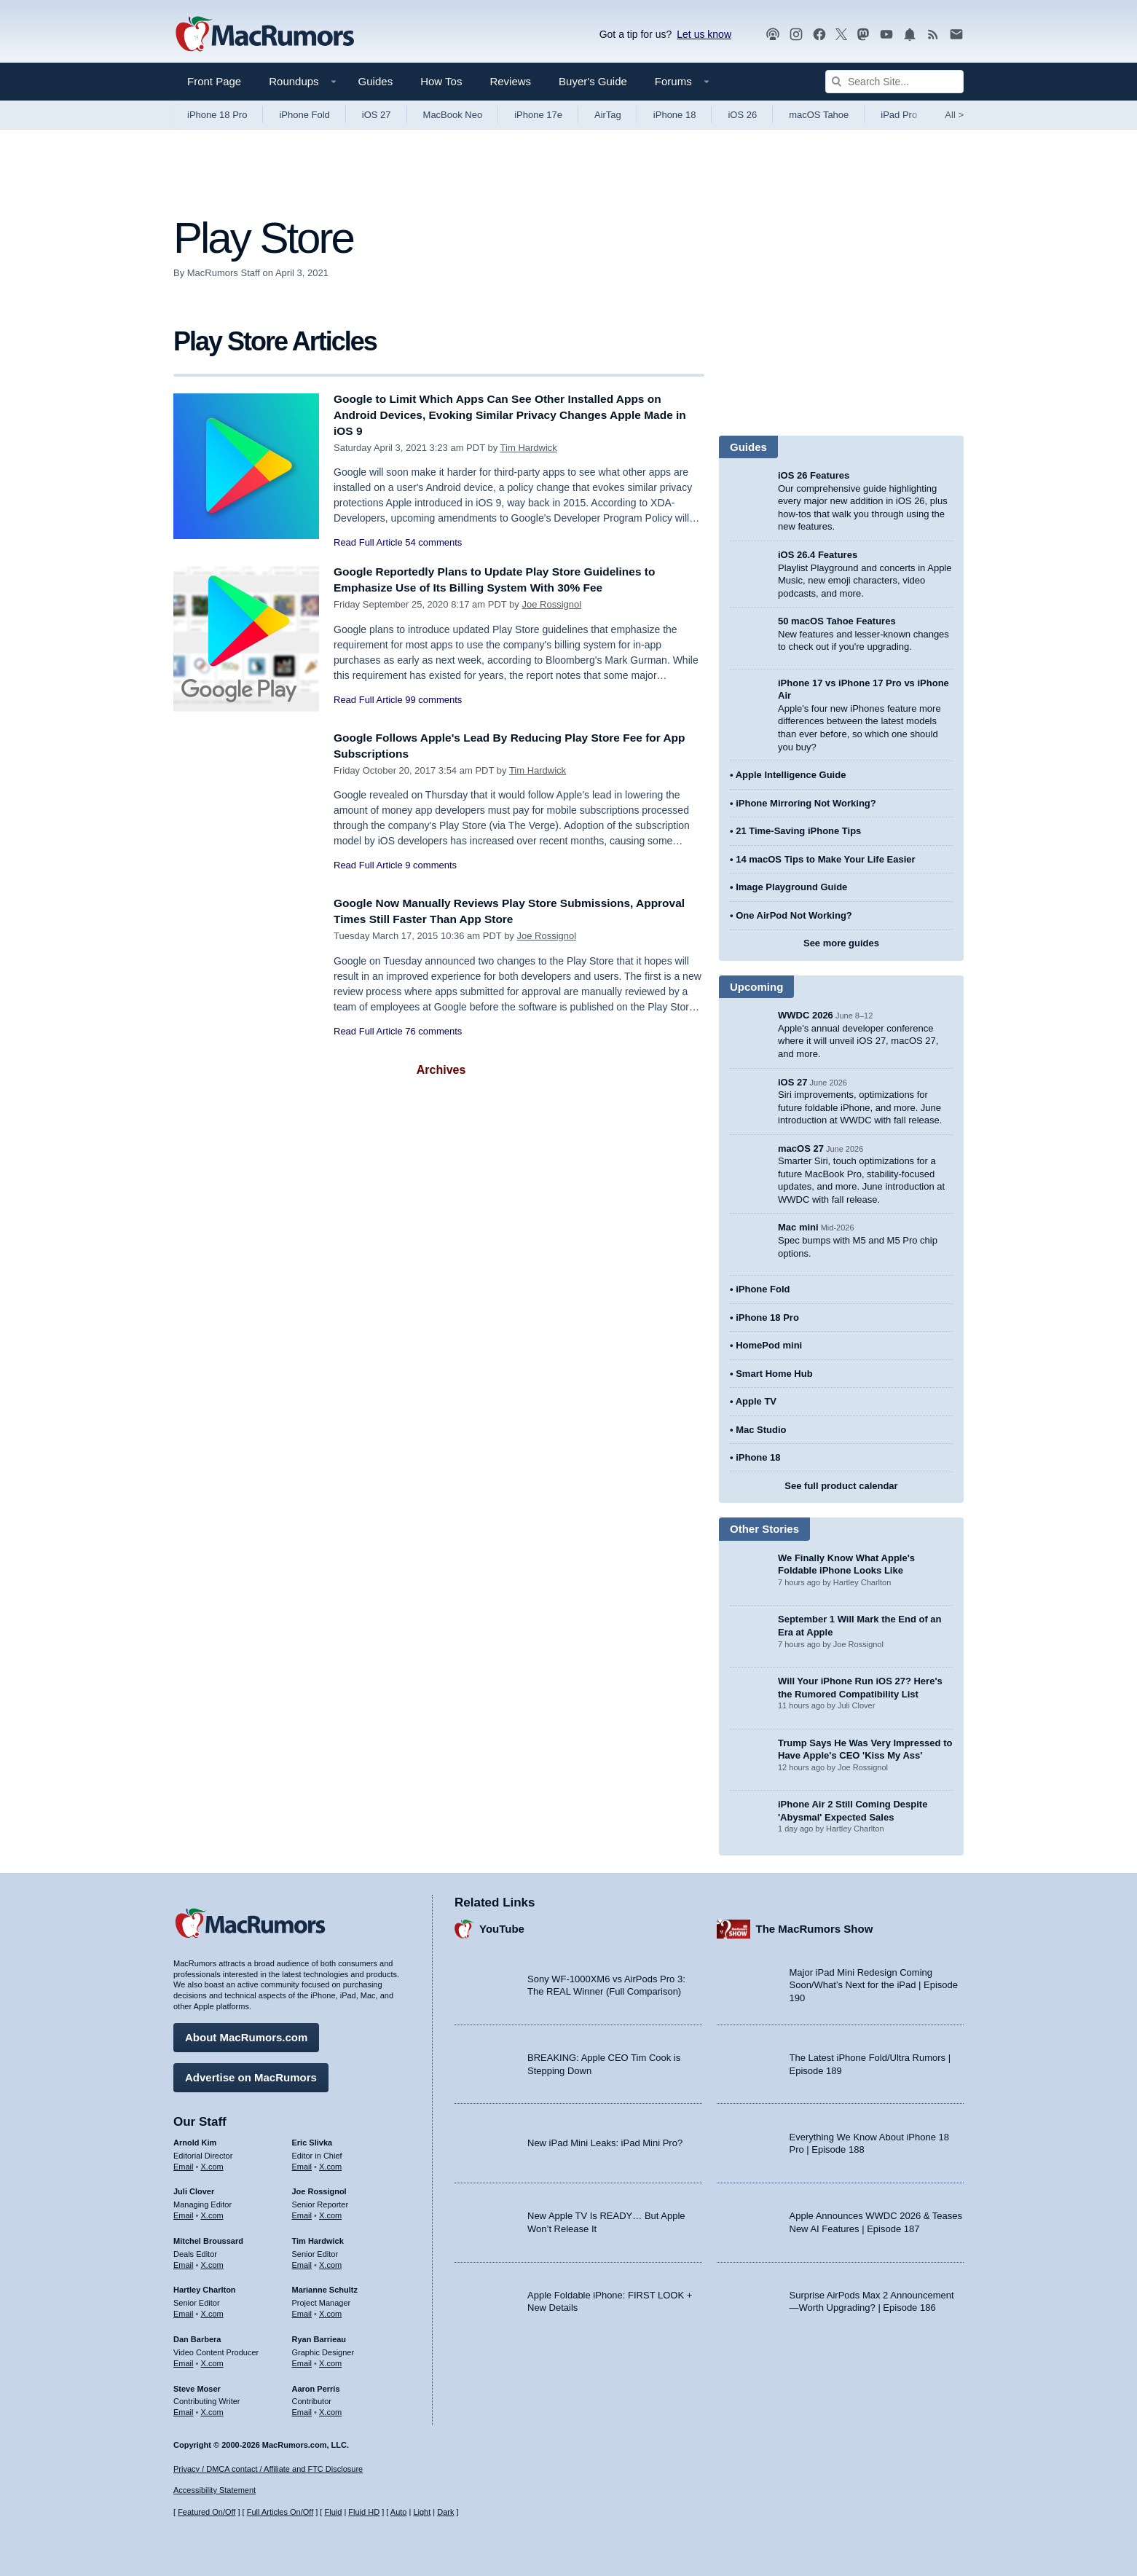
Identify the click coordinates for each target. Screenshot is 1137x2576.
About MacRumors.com (246, 2033)
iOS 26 (742, 114)
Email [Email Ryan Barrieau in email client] (302, 2359)
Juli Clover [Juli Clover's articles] (193, 2188)
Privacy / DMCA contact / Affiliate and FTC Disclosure (268, 2469)
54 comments (433, 542)
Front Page (214, 81)
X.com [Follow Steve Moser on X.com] (212, 2408)
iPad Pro (899, 114)
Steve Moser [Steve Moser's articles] (197, 2385)
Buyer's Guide (593, 81)
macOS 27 (801, 1148)
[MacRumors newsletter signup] (956, 34)
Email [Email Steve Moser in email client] (183, 2408)
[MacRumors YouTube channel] (886, 34)
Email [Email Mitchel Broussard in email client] (183, 2261)
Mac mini (798, 1227)
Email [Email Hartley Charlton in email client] (183, 2310)
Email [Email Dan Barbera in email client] (183, 2359)
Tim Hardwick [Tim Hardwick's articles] (318, 2237)
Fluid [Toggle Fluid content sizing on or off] (333, 2512)
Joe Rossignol (551, 604)
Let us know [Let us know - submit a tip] (704, 34)
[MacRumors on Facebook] (819, 34)
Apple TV (756, 1401)
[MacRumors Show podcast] (773, 34)
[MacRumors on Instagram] (796, 34)
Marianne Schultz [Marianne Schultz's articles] (325, 2286)
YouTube (501, 1926)
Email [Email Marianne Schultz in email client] (302, 2310)
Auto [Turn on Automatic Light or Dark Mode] (398, 2512)
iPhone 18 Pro (217, 114)
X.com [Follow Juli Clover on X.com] (212, 2211)
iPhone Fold (304, 114)
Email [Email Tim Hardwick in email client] (302, 2261)
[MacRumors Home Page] (264, 35)
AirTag (607, 114)
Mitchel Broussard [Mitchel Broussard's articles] (208, 2237)
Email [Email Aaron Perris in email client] (302, 2408)
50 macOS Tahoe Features (837, 621)
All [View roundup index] (954, 114)
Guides (375, 81)
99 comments (433, 699)
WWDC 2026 (805, 1015)
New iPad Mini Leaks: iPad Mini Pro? (604, 2140)
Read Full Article (368, 542)
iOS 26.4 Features (817, 554)
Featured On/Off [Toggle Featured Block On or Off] (206, 2512)
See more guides (841, 943)
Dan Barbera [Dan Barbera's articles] (197, 2335)
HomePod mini (769, 1345)
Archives (441, 1070)
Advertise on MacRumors (251, 2074)
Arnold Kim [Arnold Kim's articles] (194, 2139)
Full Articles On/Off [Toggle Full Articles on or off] (280, 2512)
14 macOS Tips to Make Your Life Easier (825, 859)
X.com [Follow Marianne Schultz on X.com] (330, 2310)
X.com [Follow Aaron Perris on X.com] (330, 2408)
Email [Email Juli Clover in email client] (183, 2211)
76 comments (433, 1031)
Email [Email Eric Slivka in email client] (302, 2163)
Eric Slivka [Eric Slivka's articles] (312, 2139)
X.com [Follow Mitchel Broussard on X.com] (212, 2261)
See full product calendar (840, 1485)
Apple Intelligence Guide (791, 774)
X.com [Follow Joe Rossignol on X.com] (330, 2211)
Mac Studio (761, 1429)
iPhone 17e (538, 114)
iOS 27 (376, 114)
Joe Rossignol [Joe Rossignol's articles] (319, 2188)
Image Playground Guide (791, 886)
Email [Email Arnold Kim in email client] (183, 2163)
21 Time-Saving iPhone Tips (798, 830)
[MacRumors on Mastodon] (863, 34)
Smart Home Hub (774, 1373)
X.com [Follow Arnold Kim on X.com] (212, 2163)
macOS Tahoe (819, 114)
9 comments (431, 865)
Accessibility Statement (214, 2490)
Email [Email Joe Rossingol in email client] (302, 2211)
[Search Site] (894, 81)
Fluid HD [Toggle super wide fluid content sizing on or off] (363, 2512)
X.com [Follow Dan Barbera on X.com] (212, 2359)
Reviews (510, 81)
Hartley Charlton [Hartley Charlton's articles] (204, 2286)
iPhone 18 (674, 114)
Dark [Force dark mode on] (445, 2512)
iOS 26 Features (813, 475)
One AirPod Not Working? (794, 915)
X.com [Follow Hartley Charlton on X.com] (212, 2310)
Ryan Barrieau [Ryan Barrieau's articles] (319, 2335)
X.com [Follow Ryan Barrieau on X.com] (330, 2359)
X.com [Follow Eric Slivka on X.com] (330, 2163)
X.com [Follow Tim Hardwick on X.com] (330, 2261)
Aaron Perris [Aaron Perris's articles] (316, 2385)
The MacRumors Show (814, 1926)
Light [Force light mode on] (421, 2512)
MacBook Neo (453, 114)
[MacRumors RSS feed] (933, 34)
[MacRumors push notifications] (909, 34)
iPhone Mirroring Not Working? (806, 803)
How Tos (441, 81)
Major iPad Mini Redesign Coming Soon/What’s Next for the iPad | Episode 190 (874, 1981)
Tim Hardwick (528, 447)
